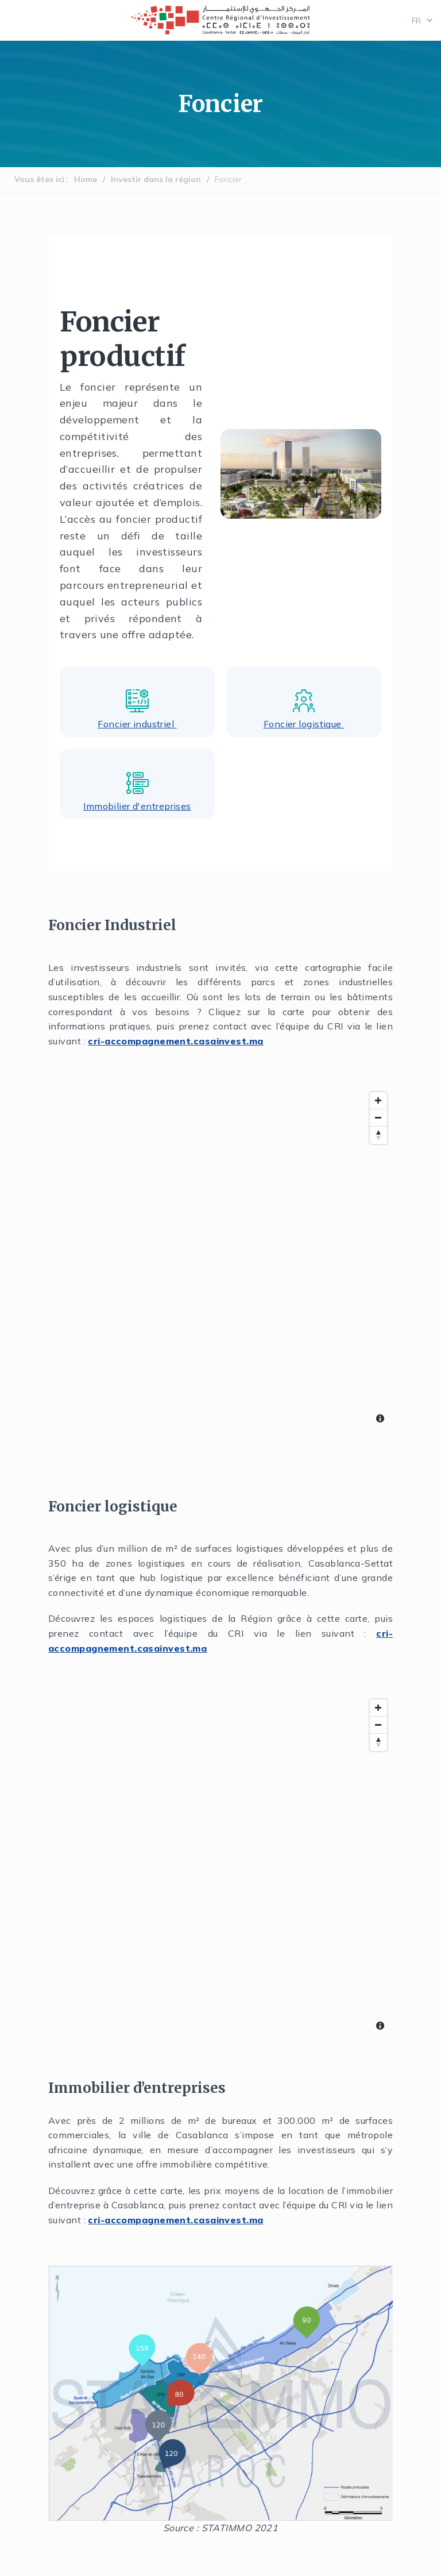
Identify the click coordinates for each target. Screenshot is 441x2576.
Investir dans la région (156, 179)
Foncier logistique (304, 724)
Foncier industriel (137, 724)
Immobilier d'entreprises (137, 806)
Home (85, 179)
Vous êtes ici (39, 179)
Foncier (228, 179)
